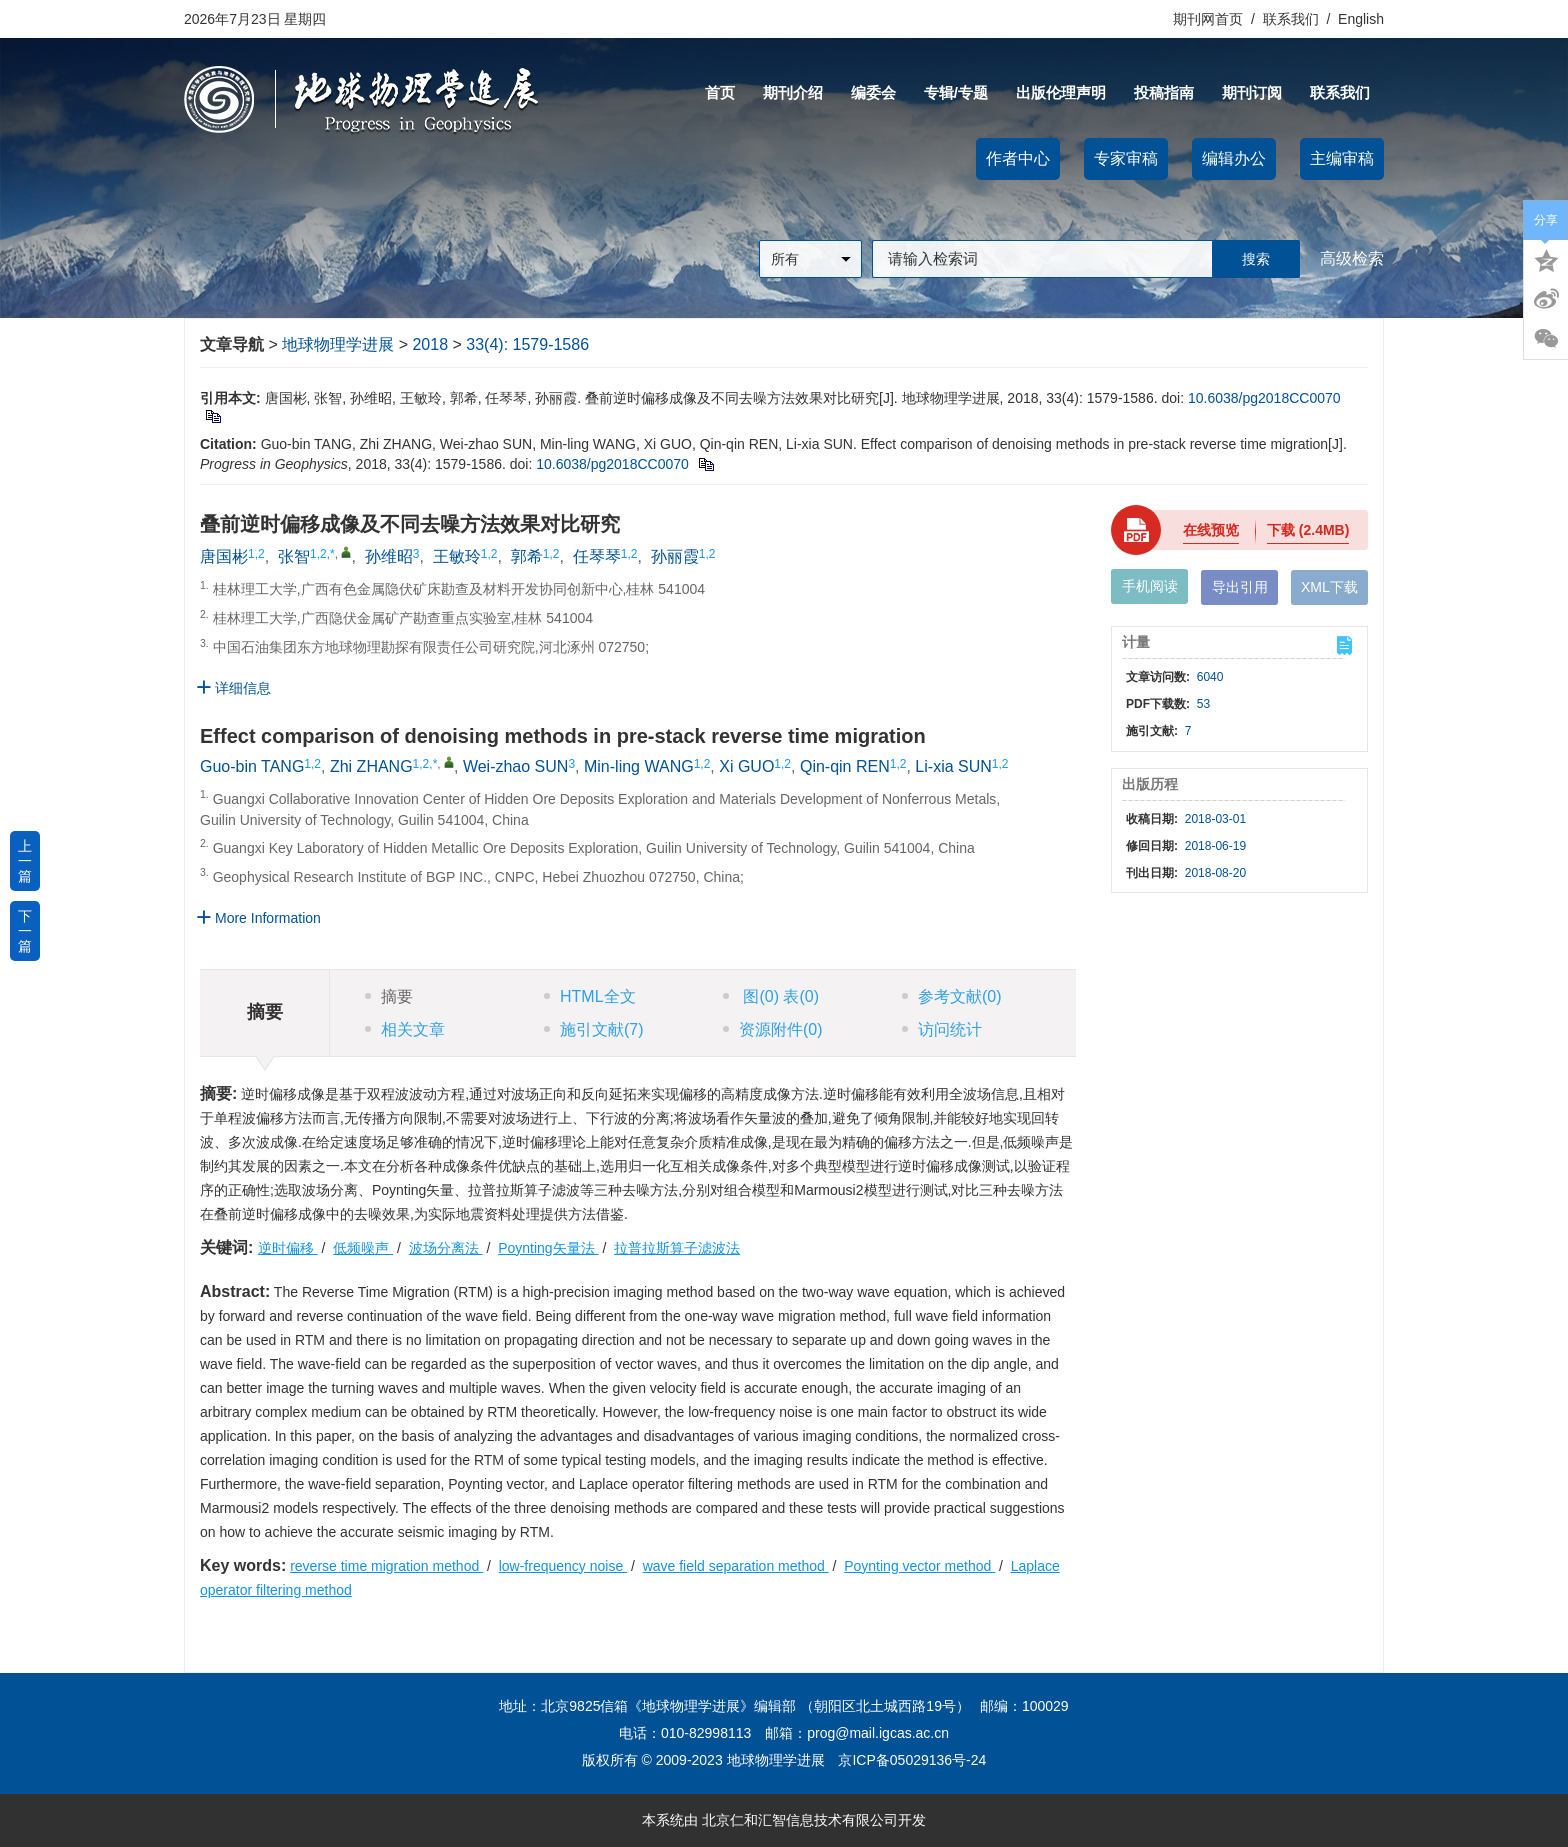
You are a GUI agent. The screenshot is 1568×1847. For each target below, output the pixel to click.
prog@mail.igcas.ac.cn (878, 1733)
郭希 (527, 556)
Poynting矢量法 (548, 1248)
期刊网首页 (1210, 19)
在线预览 (1211, 530)
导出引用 (1240, 587)
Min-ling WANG (639, 766)
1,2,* (322, 554)
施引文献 (594, 1029)
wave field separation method (736, 1566)
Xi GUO (746, 766)
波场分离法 (446, 1248)
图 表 (771, 996)
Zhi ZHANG (371, 766)
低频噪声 (363, 1248)
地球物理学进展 (338, 344)
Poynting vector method (919, 1566)
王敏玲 (457, 556)
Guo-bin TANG (252, 766)
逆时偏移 (288, 1248)
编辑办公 (1234, 158)
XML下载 (1329, 587)
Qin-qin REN (845, 766)
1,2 (256, 554)
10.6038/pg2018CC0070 (1264, 398)
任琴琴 (597, 556)
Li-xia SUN (953, 766)
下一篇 (25, 931)
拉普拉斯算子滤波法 (677, 1248)
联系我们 (1291, 19)
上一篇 (25, 861)
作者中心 (1018, 158)
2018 (430, 344)
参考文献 (952, 996)
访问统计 (942, 1029)
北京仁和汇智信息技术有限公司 (800, 1820)
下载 (1308, 530)
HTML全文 (590, 996)
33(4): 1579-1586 (527, 344)
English (1361, 19)
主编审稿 (1342, 158)
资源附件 (773, 1029)
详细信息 (233, 687)
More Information (258, 917)
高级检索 (1352, 258)
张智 (294, 556)
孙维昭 (389, 556)
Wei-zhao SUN (516, 766)
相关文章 (405, 1029)
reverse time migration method (386, 1566)
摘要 (389, 996)
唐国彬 (224, 556)
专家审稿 (1126, 158)
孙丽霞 (675, 556)
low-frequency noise (563, 1566)
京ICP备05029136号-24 (912, 1760)
